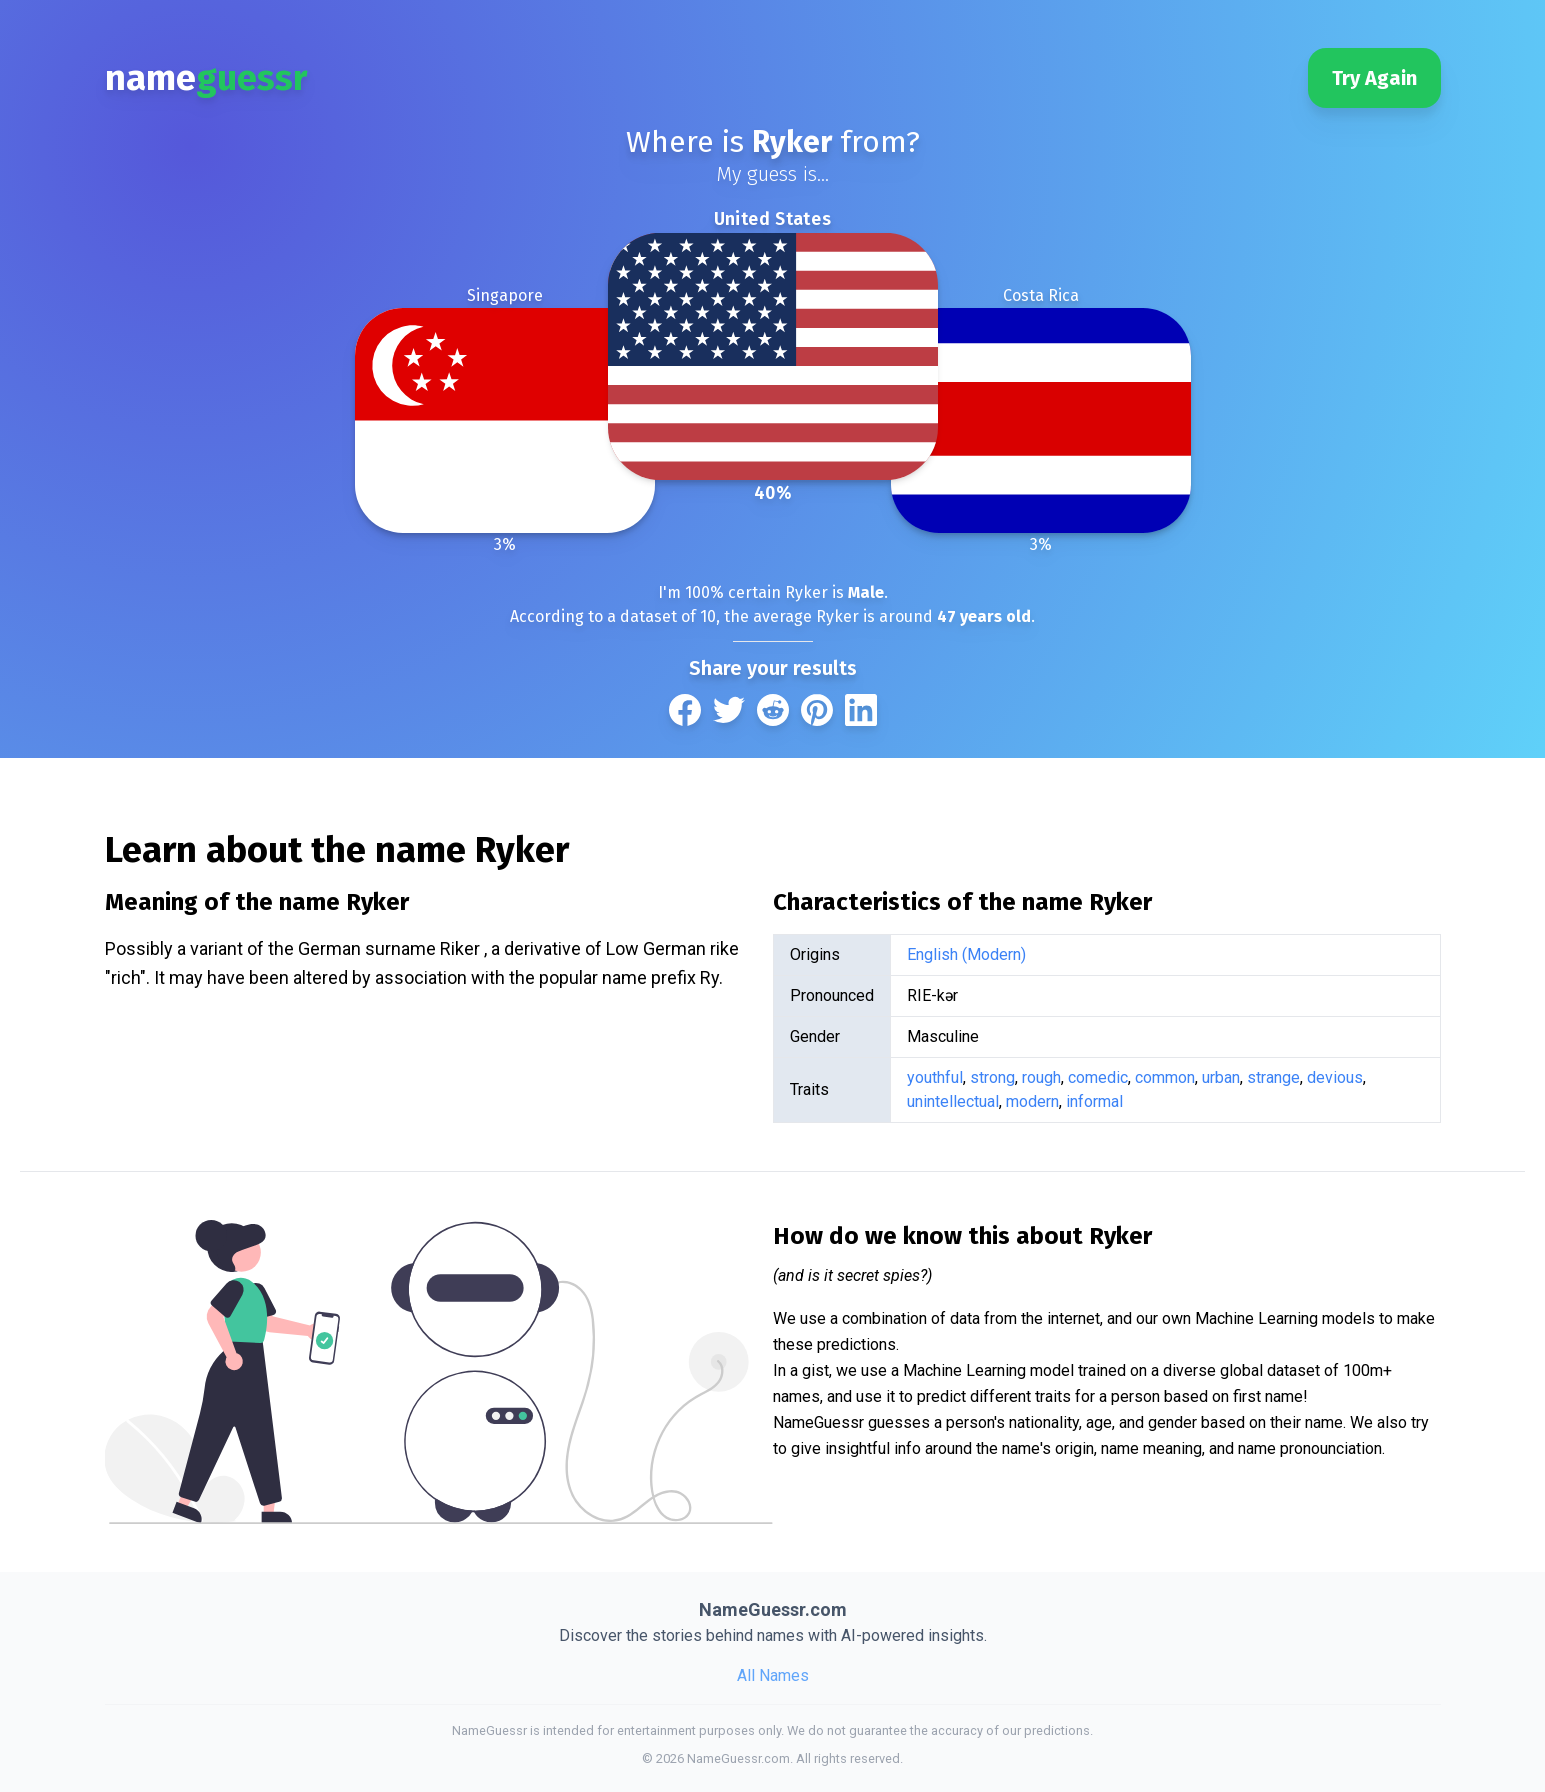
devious (1335, 1077)
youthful (935, 1077)
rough (1041, 1077)
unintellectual (953, 1101)
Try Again (1374, 78)
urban (1221, 1077)
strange (1273, 1077)
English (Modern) (966, 954)
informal (1094, 1101)
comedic (1098, 1077)
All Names (773, 1675)
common (1165, 1077)
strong (992, 1077)
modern (1032, 1101)
